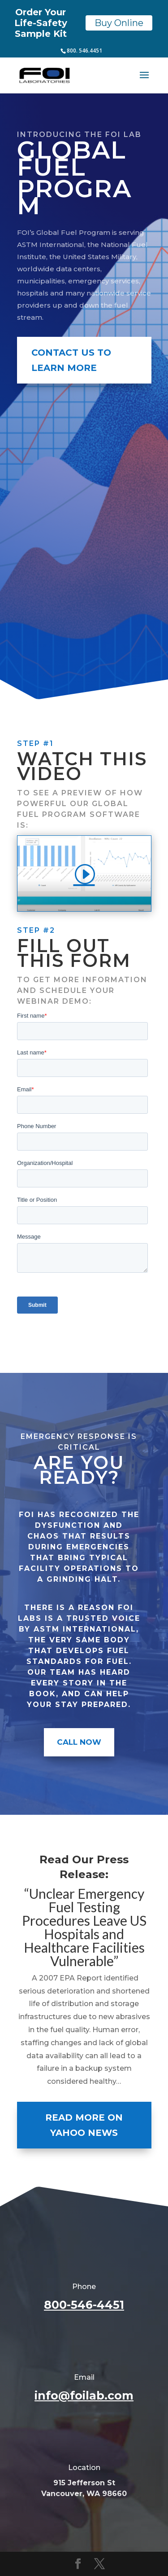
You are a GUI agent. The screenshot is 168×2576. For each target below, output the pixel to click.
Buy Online (119, 23)
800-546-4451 (84, 2304)
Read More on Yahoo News (84, 2125)
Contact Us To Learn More (71, 360)
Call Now (79, 1742)
